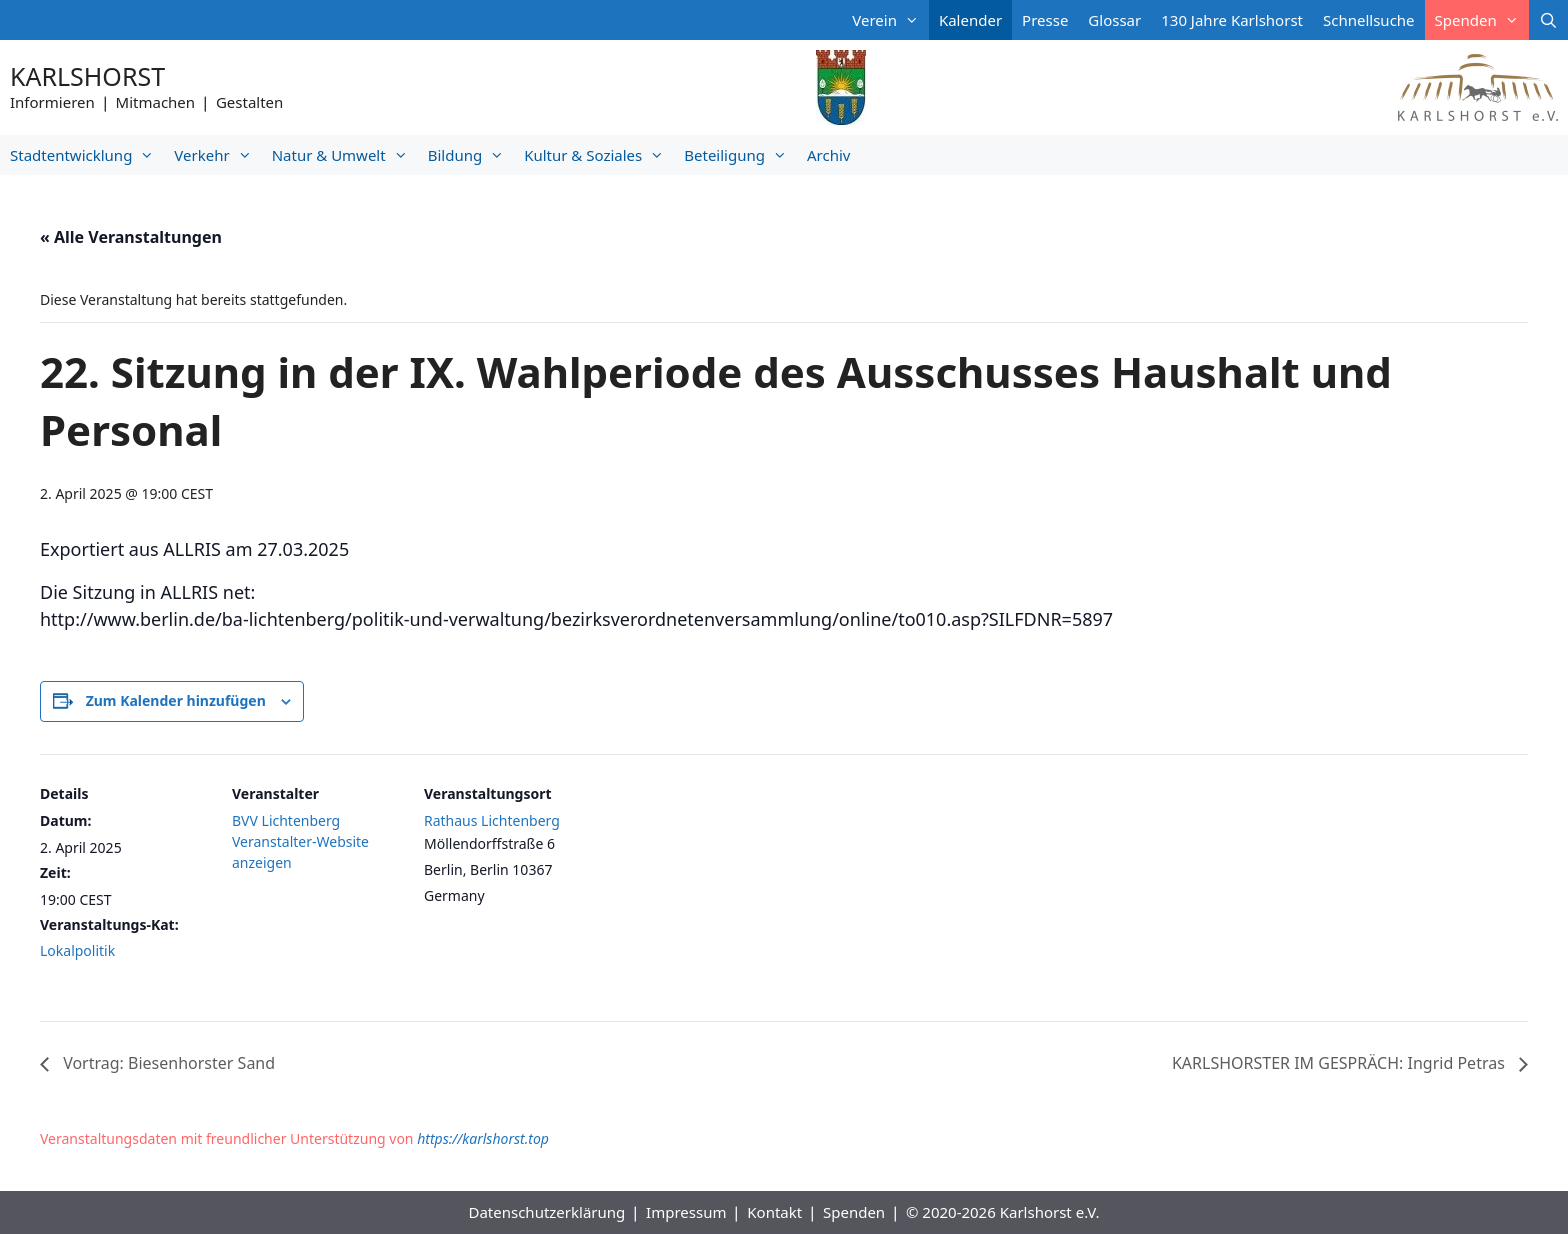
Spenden (1482, 20)
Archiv (828, 155)
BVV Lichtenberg (286, 820)
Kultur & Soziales (599, 155)
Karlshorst (87, 76)
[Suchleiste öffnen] (1548, 20)
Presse (1045, 20)
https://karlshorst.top (483, 1138)
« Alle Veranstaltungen (131, 237)
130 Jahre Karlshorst (1232, 20)
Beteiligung (740, 155)
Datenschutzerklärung (546, 1212)
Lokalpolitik (77, 950)
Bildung (471, 155)
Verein (890, 20)
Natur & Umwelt (345, 155)
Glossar (1114, 20)
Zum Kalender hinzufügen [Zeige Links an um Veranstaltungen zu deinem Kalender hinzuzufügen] (176, 700)
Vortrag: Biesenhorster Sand (167, 1063)
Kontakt (774, 1212)
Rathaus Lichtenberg (492, 820)
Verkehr (217, 155)
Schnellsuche (1369, 20)
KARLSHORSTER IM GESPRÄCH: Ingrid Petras (1340, 1063)
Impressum (686, 1212)
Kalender (970, 20)
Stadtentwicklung (87, 155)
